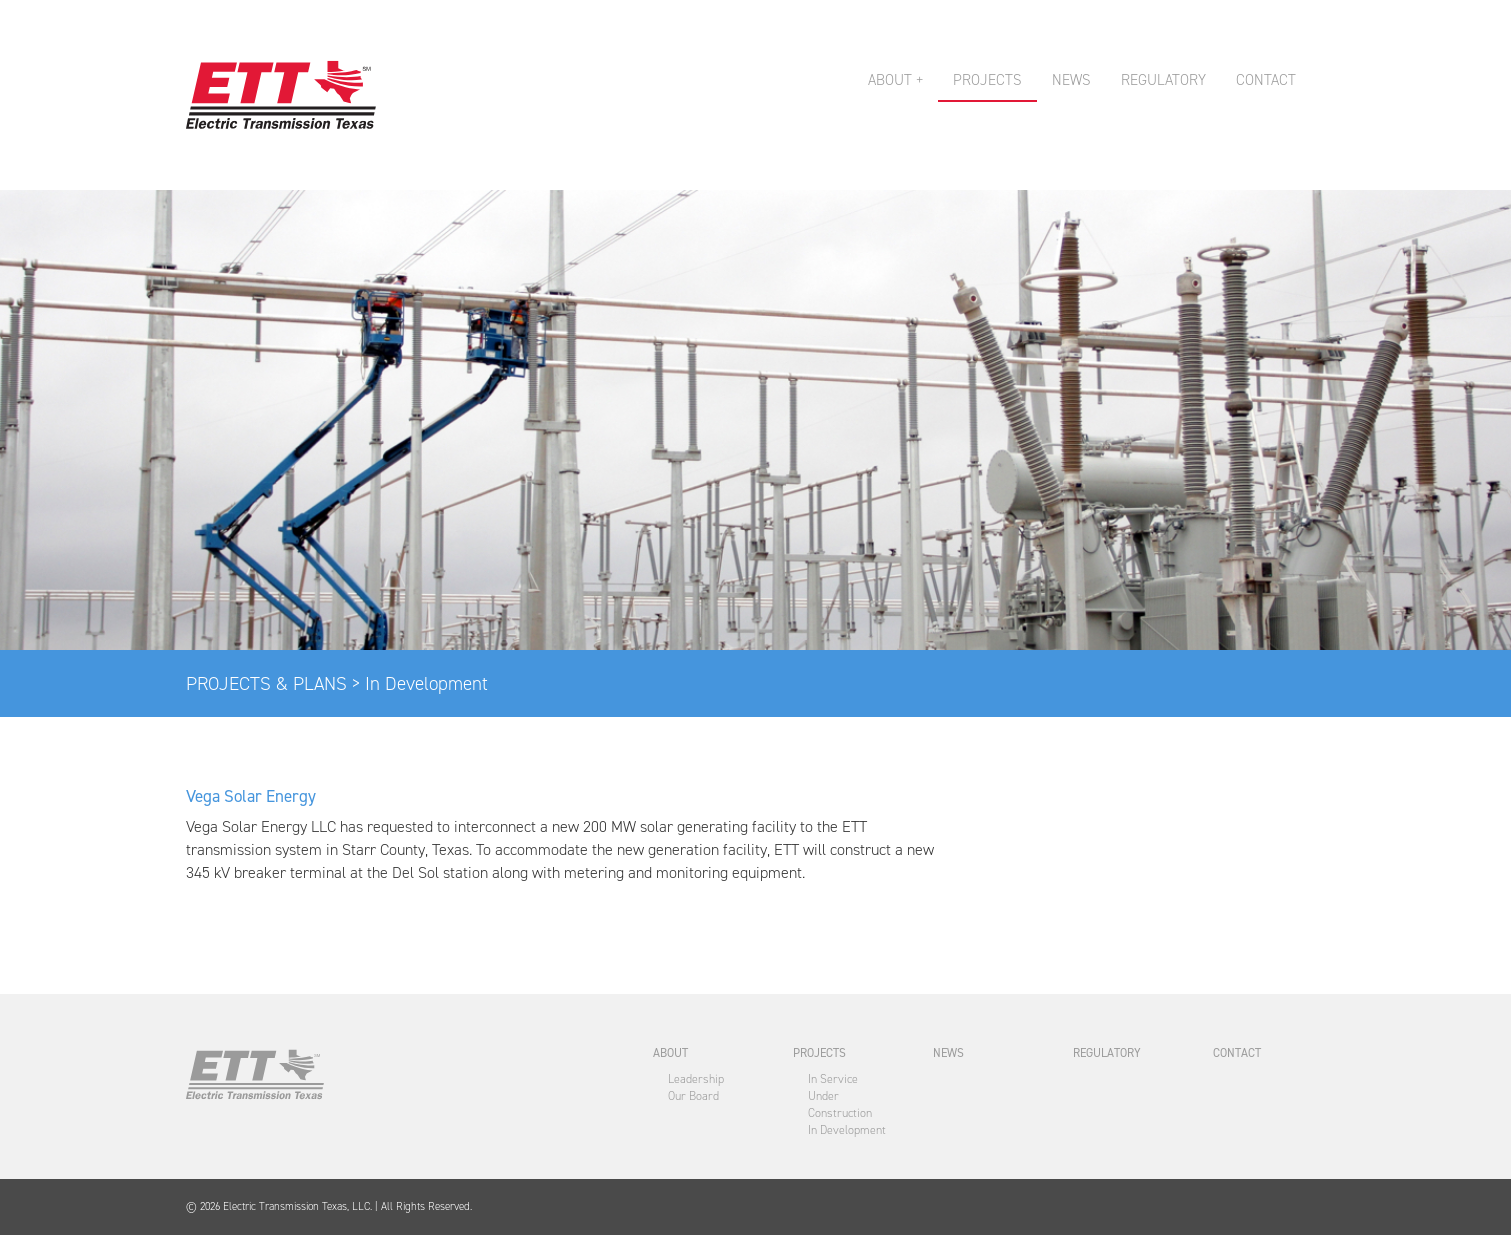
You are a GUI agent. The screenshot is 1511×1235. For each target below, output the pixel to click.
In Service (833, 1079)
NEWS (1071, 80)
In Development (847, 1130)
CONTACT (1266, 80)
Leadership (696, 1079)
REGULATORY (1163, 80)
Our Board (693, 1096)
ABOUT (670, 1053)
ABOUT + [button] (895, 80)
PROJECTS (987, 80)
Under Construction (840, 1104)
